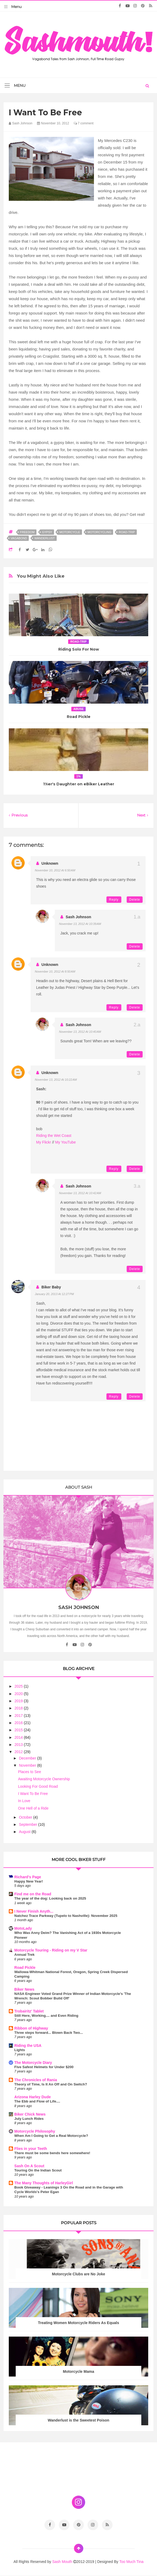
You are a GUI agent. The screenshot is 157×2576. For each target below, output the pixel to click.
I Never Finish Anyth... (33, 1911)
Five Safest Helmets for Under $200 (43, 2067)
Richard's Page (27, 1877)
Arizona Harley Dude (32, 2097)
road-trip (127, 532)
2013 (19, 1744)
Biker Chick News (30, 2114)
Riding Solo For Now (78, 649)
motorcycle (69, 532)
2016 (19, 1723)
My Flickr (43, 1142)
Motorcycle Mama (78, 2371)
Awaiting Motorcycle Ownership (44, 1779)
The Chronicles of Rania (35, 2080)
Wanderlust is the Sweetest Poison (78, 2420)
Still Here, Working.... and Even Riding (46, 2016)
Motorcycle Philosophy (34, 2131)
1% (78, 776)
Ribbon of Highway (31, 2028)
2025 (19, 1686)
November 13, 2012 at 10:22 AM (56, 1079)
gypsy (47, 532)
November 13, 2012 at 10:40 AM (80, 1031)
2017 (19, 1715)
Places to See (29, 1772)
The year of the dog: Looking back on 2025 (50, 1898)
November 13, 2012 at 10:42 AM (80, 1193)
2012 (19, 1752)
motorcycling (99, 532)
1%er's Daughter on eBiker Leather (78, 784)
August (25, 1832)
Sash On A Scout (29, 2166)
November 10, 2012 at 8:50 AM (55, 971)
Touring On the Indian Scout (38, 2170)
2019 (19, 1701)
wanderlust (44, 538)
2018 (19, 1708)
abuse (78, 709)
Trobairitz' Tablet (29, 2011)
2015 (19, 1730)
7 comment (84, 123)
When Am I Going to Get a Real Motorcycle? (51, 2136)
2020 (19, 1694)
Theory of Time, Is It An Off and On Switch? (50, 2084)
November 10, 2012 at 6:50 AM (55, 870)
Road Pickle (78, 716)
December (28, 1758)
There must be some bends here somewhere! (52, 2153)
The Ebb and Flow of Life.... (37, 2101)
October (26, 1817)
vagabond (19, 538)
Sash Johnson (78, 917)
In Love (24, 1801)
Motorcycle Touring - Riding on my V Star (50, 1950)
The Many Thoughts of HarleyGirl (43, 2183)
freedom (27, 532)
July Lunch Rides (29, 2119)
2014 (19, 1737)
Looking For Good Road (38, 1786)
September (28, 1824)
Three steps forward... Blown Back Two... (48, 2033)
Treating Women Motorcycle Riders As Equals (78, 2323)
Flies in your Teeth (30, 2148)
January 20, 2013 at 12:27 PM (54, 1294)
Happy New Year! (28, 1881)
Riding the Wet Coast (53, 1135)
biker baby (51, 1287)
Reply (114, 899)
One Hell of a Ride (33, 1808)
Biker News (24, 1989)
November (28, 1765)
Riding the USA (28, 2045)
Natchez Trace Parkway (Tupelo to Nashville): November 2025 (65, 1916)
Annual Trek (24, 1955)
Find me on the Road (32, 1894)
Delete (134, 899)
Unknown (50, 863)
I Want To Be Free (33, 1793)
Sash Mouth (62, 2561)
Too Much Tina (131, 2561)
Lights (19, 2050)
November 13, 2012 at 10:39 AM (80, 923)
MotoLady (23, 1928)
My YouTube (65, 1142)
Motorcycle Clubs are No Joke (78, 2274)
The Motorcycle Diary (33, 2062)
